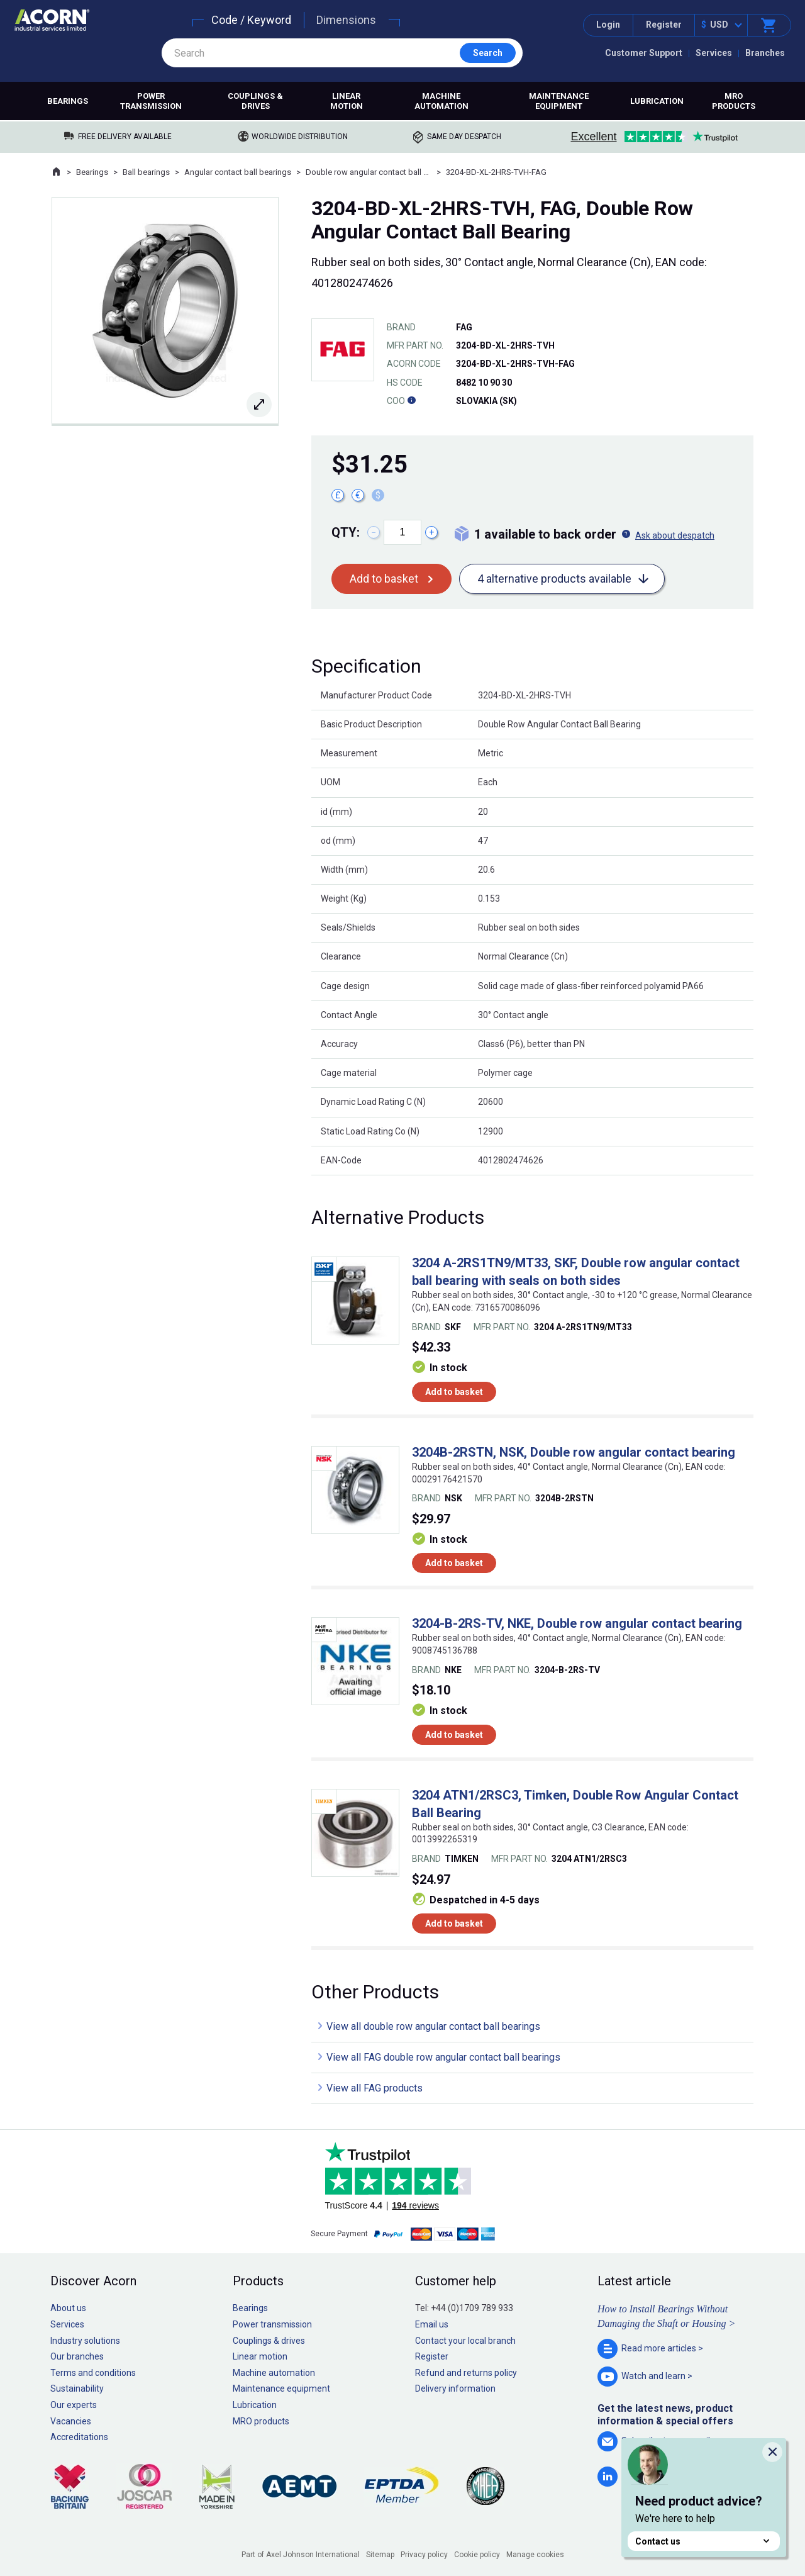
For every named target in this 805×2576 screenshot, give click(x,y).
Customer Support (643, 53)
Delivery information (455, 2388)
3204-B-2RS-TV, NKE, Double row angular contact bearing (577, 1623)
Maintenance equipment (559, 101)
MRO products (733, 101)
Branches (765, 53)
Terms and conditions (93, 2373)
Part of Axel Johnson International (301, 2554)
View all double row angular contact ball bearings (433, 2026)
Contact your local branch (465, 2341)
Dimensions (346, 19)
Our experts (73, 2405)
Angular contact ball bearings (237, 172)
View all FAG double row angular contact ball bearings (443, 2057)
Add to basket (384, 578)
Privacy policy (424, 2554)
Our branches (77, 2356)
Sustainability (77, 2388)
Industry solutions (85, 2341)
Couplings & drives (255, 101)
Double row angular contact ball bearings (368, 172)
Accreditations (79, 2437)
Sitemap (380, 2554)
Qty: (345, 532)
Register (664, 25)
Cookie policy (477, 2554)
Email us (431, 2324)
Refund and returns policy (466, 2373)
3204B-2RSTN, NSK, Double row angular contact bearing (573, 1452)
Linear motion (346, 101)
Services (714, 53)
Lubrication (657, 101)
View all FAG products (374, 2088)
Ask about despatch (674, 535)
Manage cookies (535, 2554)
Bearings (67, 101)
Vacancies (70, 2421)
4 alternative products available (554, 578)
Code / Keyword (251, 19)
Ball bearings (146, 172)
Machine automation (441, 101)
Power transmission (151, 101)
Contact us (703, 2541)
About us (68, 2308)
